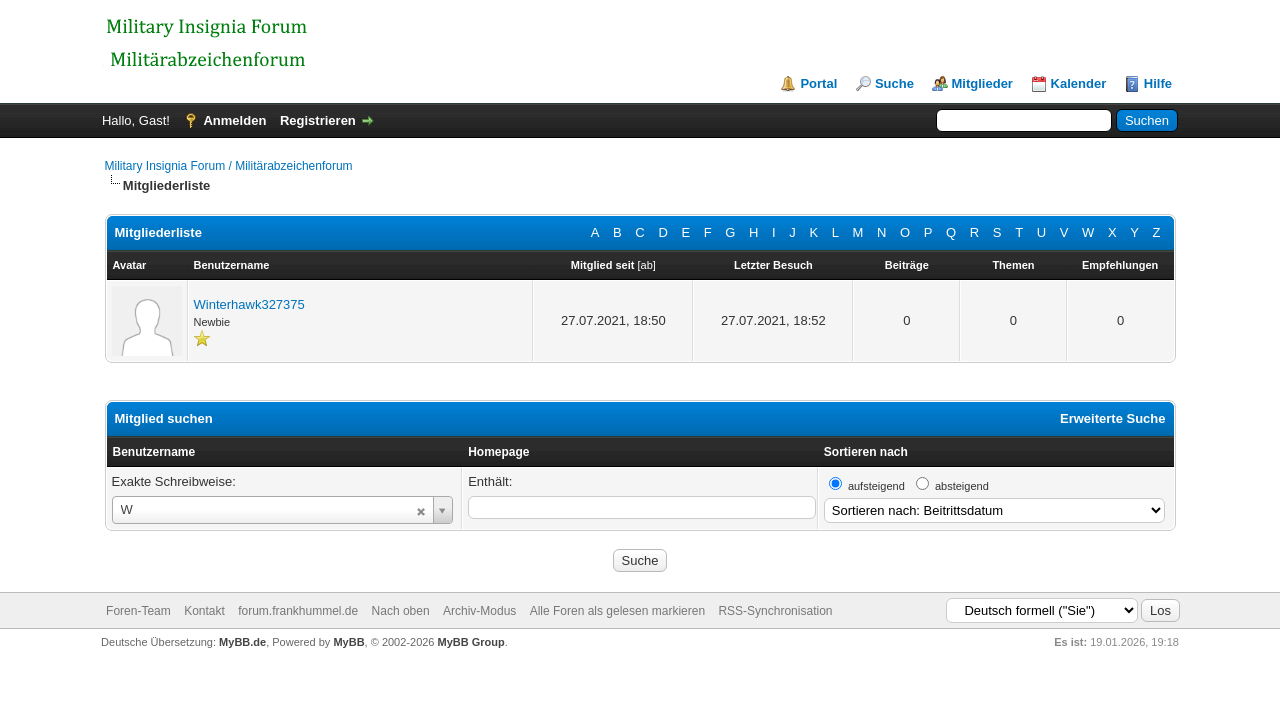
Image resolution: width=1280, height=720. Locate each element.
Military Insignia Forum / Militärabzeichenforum (229, 166)
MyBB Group (471, 642)
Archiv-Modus (479, 611)
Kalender (1079, 83)
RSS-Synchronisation (775, 611)
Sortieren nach (866, 452)
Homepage (498, 452)
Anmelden (234, 120)
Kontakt (204, 611)
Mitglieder (982, 83)
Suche (894, 83)
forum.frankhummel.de (298, 611)
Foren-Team (138, 611)
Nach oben (401, 611)
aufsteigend (876, 486)
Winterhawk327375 (249, 304)
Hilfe (1158, 83)
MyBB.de (242, 642)
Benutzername (154, 452)
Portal (818, 83)
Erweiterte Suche (1113, 418)
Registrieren (318, 120)
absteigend (962, 486)
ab (647, 265)
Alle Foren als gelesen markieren (617, 611)
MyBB (348, 642)
